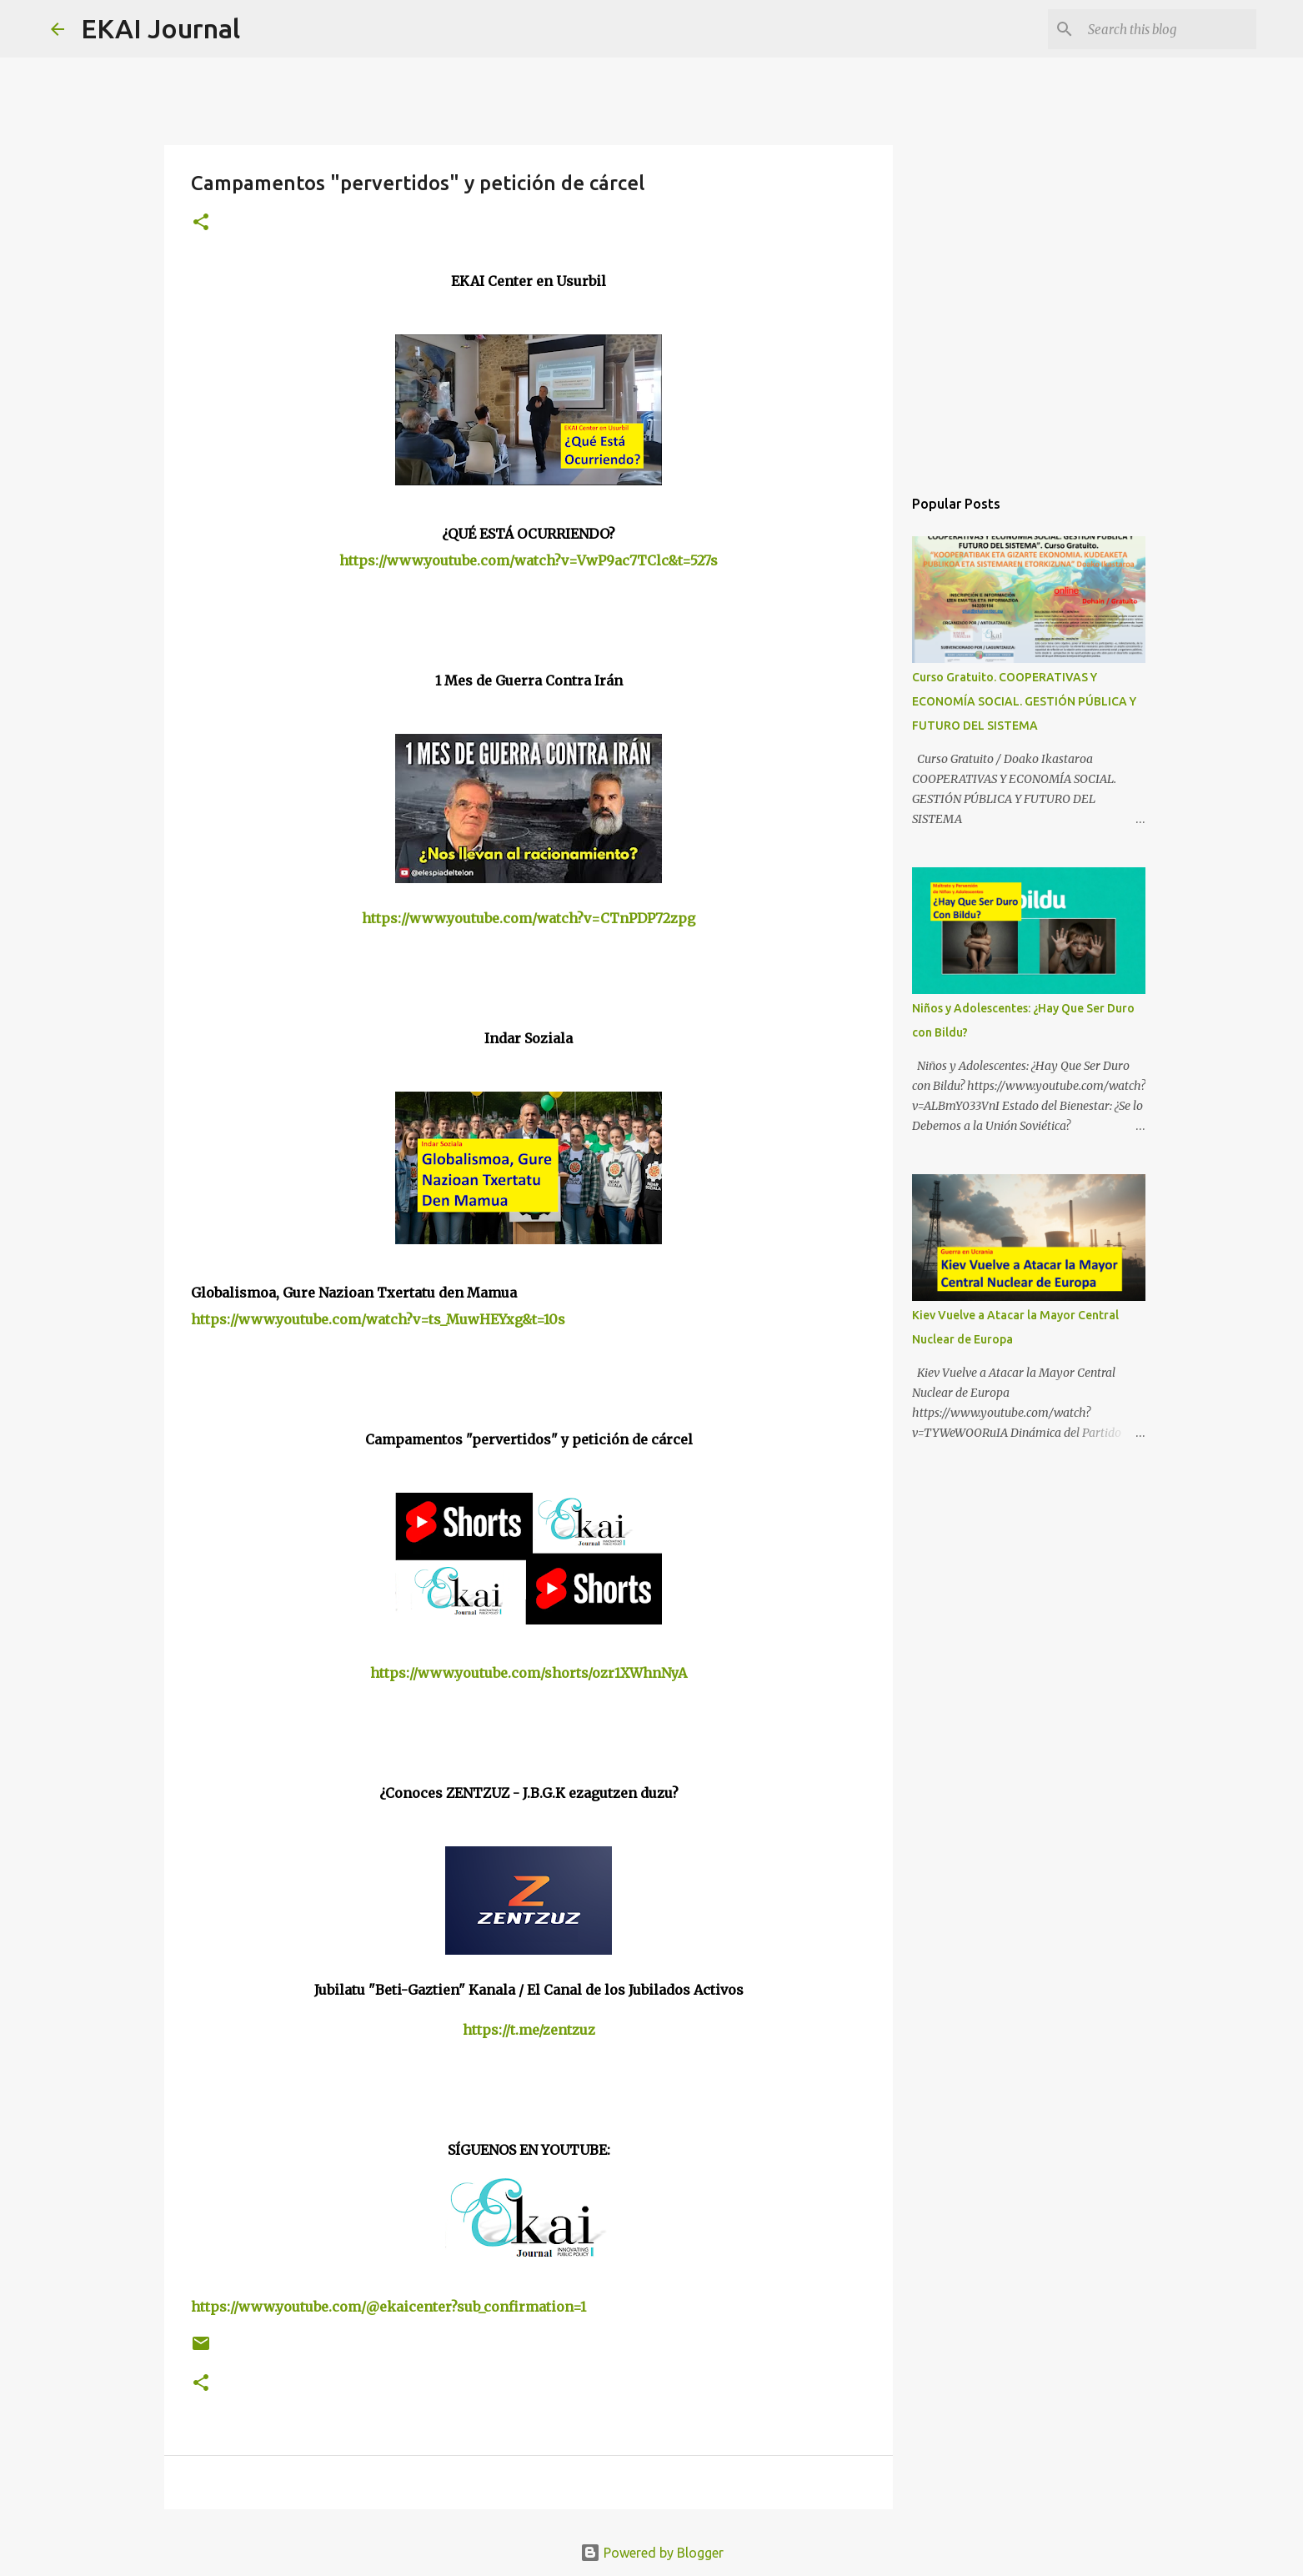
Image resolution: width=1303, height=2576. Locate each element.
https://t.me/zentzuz (529, 2029)
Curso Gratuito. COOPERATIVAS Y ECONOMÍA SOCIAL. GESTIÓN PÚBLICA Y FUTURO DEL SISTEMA (1024, 701)
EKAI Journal (160, 28)
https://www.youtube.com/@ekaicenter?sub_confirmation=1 (388, 2306)
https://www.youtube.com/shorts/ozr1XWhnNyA (528, 1673)
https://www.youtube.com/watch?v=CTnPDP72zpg (528, 918)
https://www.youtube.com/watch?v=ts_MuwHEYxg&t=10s (378, 1319)
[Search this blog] (1168, 29)
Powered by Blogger (652, 2552)
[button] (201, 223)
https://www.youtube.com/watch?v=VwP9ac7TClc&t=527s (528, 560)
